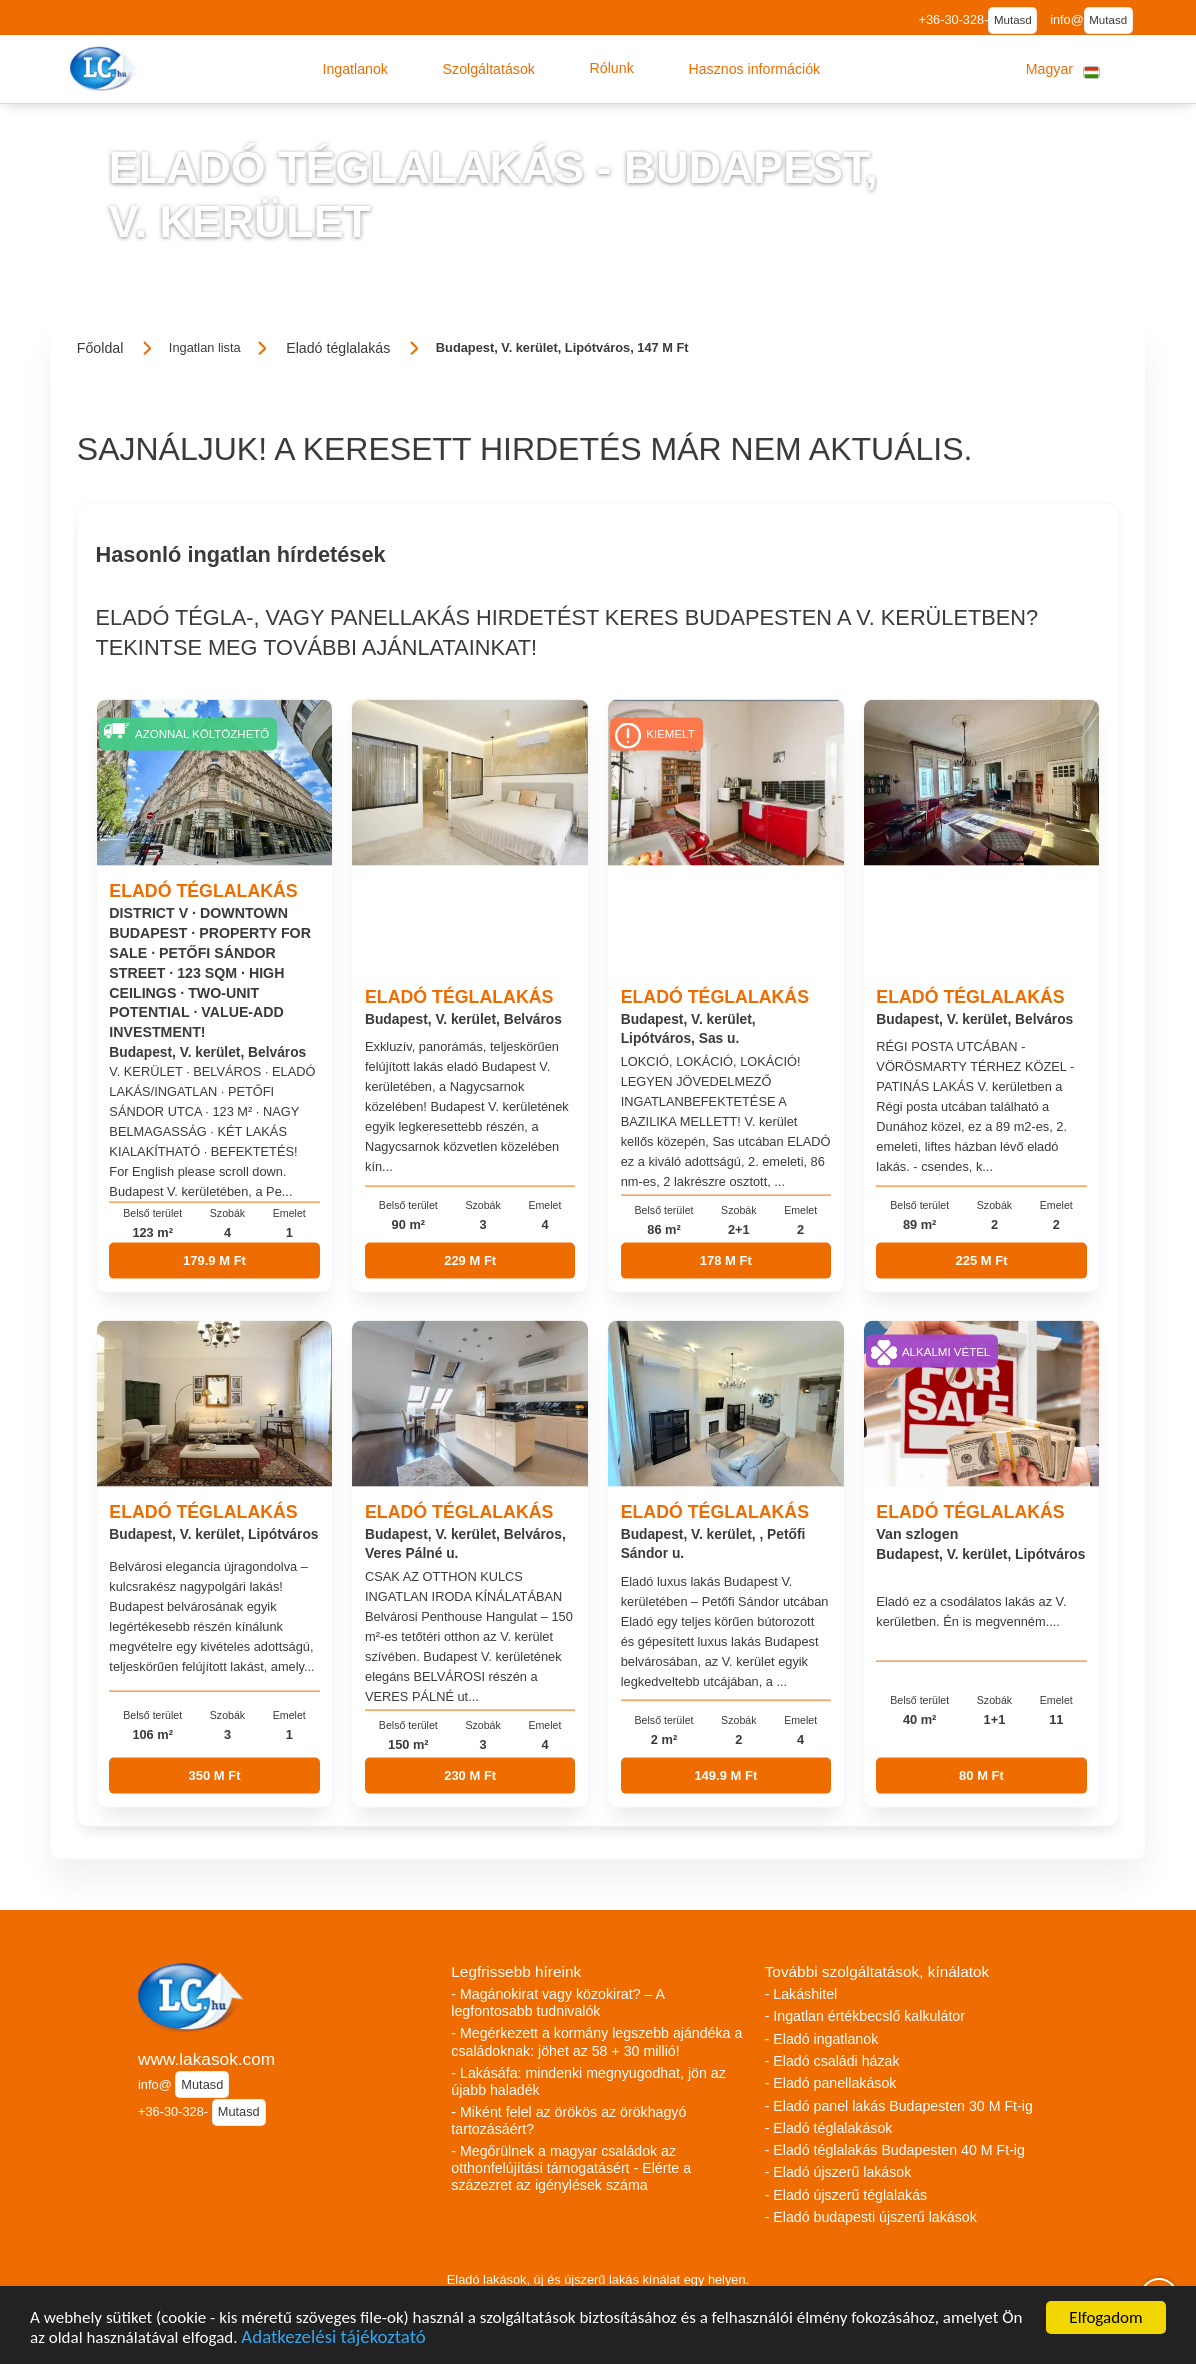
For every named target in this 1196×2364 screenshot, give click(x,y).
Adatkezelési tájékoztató (333, 2341)
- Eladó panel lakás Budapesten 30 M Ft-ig (899, 2106)
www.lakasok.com (206, 2059)
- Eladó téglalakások (829, 2128)
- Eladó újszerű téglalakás (846, 2195)
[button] (355, 69)
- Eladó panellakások (831, 2083)
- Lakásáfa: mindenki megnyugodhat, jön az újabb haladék (588, 2081)
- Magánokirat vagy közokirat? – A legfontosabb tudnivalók (557, 2002)
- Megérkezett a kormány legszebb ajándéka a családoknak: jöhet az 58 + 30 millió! (596, 2041)
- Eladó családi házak (832, 2061)
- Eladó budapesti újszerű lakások (871, 2217)
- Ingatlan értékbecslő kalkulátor (865, 2016)
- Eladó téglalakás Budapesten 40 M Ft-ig (895, 2150)
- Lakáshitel (801, 1994)
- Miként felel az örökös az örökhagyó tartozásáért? (568, 2120)
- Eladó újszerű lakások (838, 2172)
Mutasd (1013, 20)
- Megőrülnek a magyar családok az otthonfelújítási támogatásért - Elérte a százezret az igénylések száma (571, 2168)
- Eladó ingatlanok (822, 2039)
